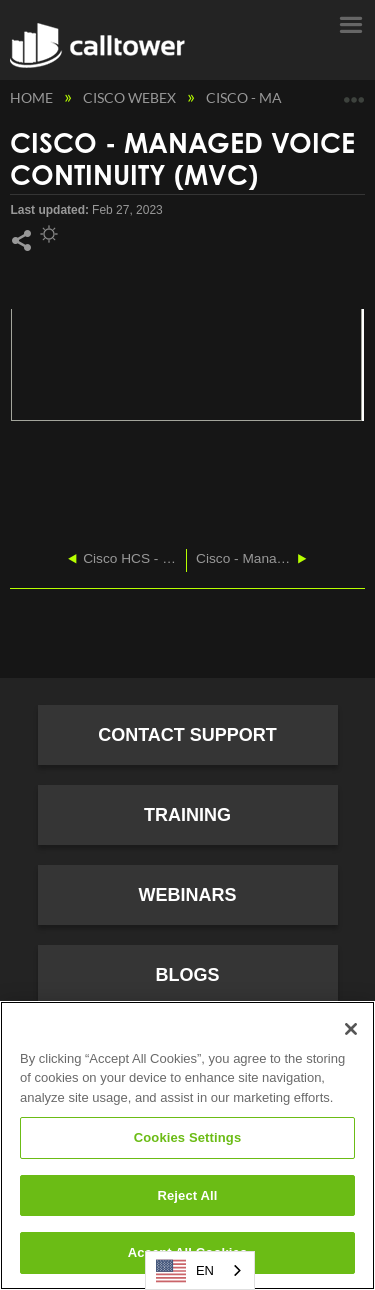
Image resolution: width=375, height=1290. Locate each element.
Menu (350, 23)
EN (185, 1271)
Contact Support (187, 735)
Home (33, 97)
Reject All (187, 1195)
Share (21, 241)
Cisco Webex (131, 97)
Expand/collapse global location (354, 92)
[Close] (351, 1029)
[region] (187, 1145)
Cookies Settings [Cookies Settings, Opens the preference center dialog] (188, 1137)
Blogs (187, 975)
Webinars (188, 895)
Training (187, 815)
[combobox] (200, 1270)
